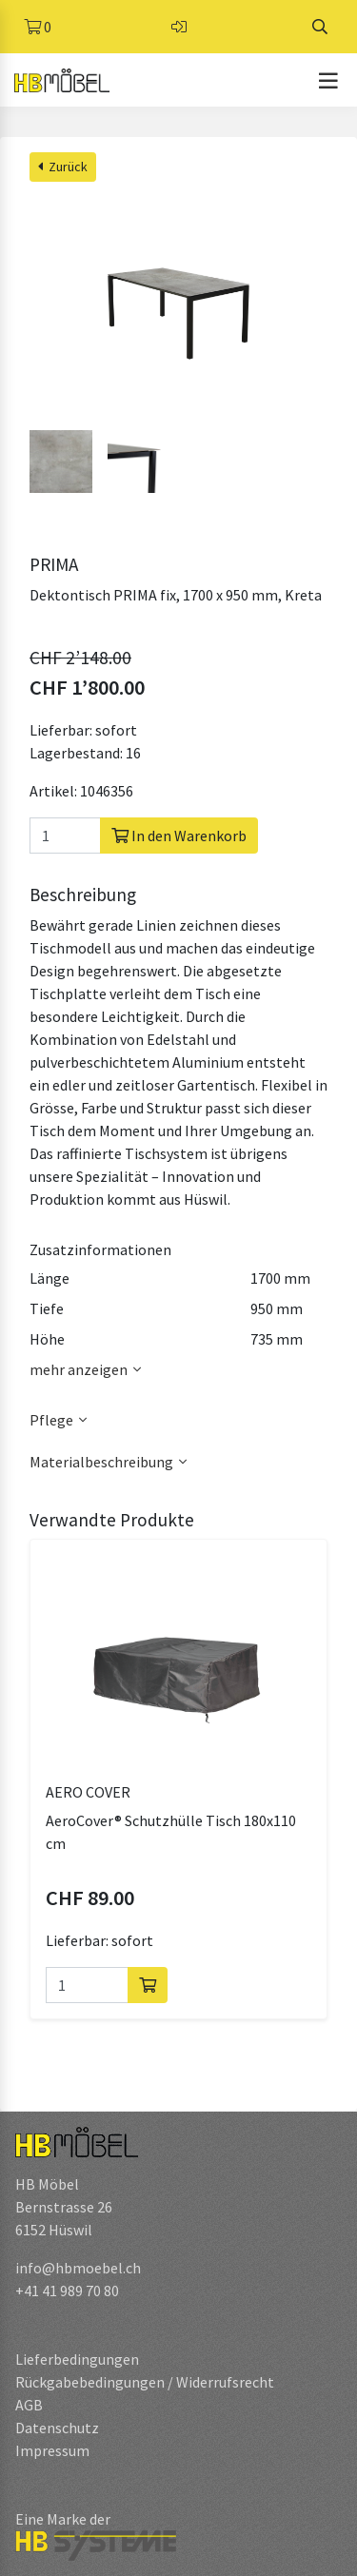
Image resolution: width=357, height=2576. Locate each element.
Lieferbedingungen (77, 2359)
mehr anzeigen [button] (88, 1369)
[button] (178, 1420)
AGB (29, 2404)
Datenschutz (57, 2427)
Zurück (63, 166)
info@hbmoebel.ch (78, 2267)
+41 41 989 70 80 (67, 2290)
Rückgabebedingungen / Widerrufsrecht (144, 2381)
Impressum (52, 2450)
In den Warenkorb (179, 835)
